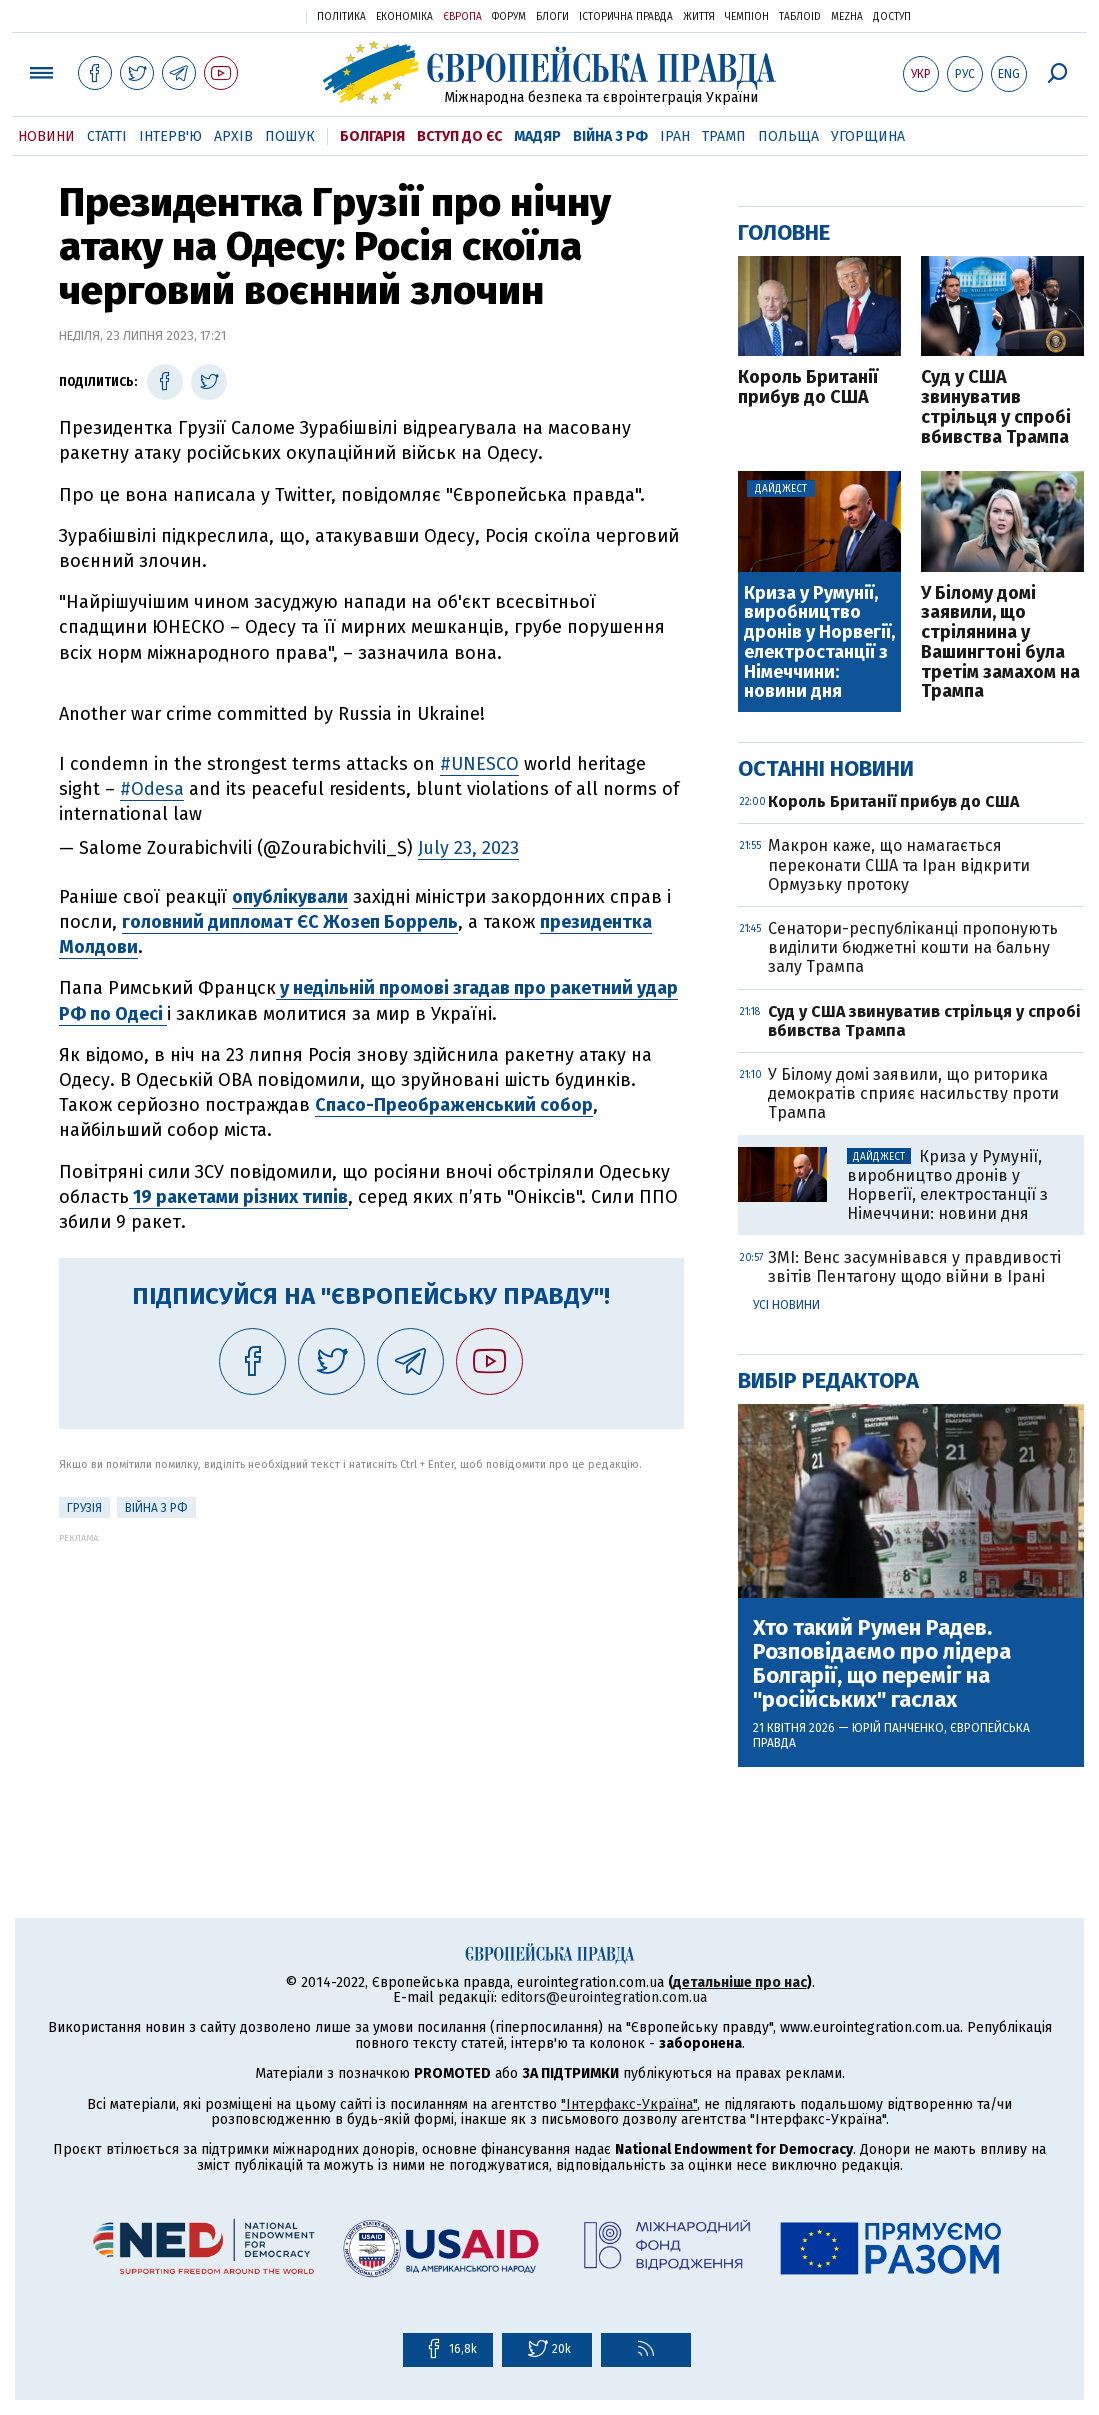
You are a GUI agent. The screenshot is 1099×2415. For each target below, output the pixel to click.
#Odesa (152, 789)
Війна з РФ (610, 136)
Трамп (724, 136)
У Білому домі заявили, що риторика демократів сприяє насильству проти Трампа (913, 1093)
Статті (107, 136)
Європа (462, 17)
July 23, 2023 (468, 848)
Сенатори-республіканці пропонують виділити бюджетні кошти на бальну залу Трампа (913, 947)
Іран (675, 136)
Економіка (404, 17)
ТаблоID (800, 17)
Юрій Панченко (898, 1728)
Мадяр (537, 136)
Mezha (847, 17)
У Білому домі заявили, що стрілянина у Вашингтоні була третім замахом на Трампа (1000, 643)
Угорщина (868, 136)
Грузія (84, 1508)
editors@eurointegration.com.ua (604, 1997)
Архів (233, 136)
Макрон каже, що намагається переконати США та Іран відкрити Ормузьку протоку (899, 864)
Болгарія (372, 136)
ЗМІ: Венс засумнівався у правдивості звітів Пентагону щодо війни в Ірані (914, 1267)
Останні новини (826, 768)
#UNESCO (479, 764)
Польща (788, 136)
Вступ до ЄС (459, 136)
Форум (509, 17)
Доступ (892, 17)
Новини (46, 136)
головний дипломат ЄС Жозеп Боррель (290, 922)
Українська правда (242, 15)
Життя (699, 17)
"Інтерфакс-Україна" (629, 2104)
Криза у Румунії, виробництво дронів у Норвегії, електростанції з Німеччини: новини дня (819, 643)
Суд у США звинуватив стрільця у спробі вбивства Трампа (996, 407)
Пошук (290, 136)
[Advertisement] (371, 1683)
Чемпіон (747, 17)
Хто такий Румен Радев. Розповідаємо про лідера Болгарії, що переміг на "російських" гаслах (882, 1664)
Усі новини (786, 1305)
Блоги (552, 17)
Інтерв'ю (170, 136)
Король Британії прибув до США (808, 388)
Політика (341, 17)
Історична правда (626, 17)
